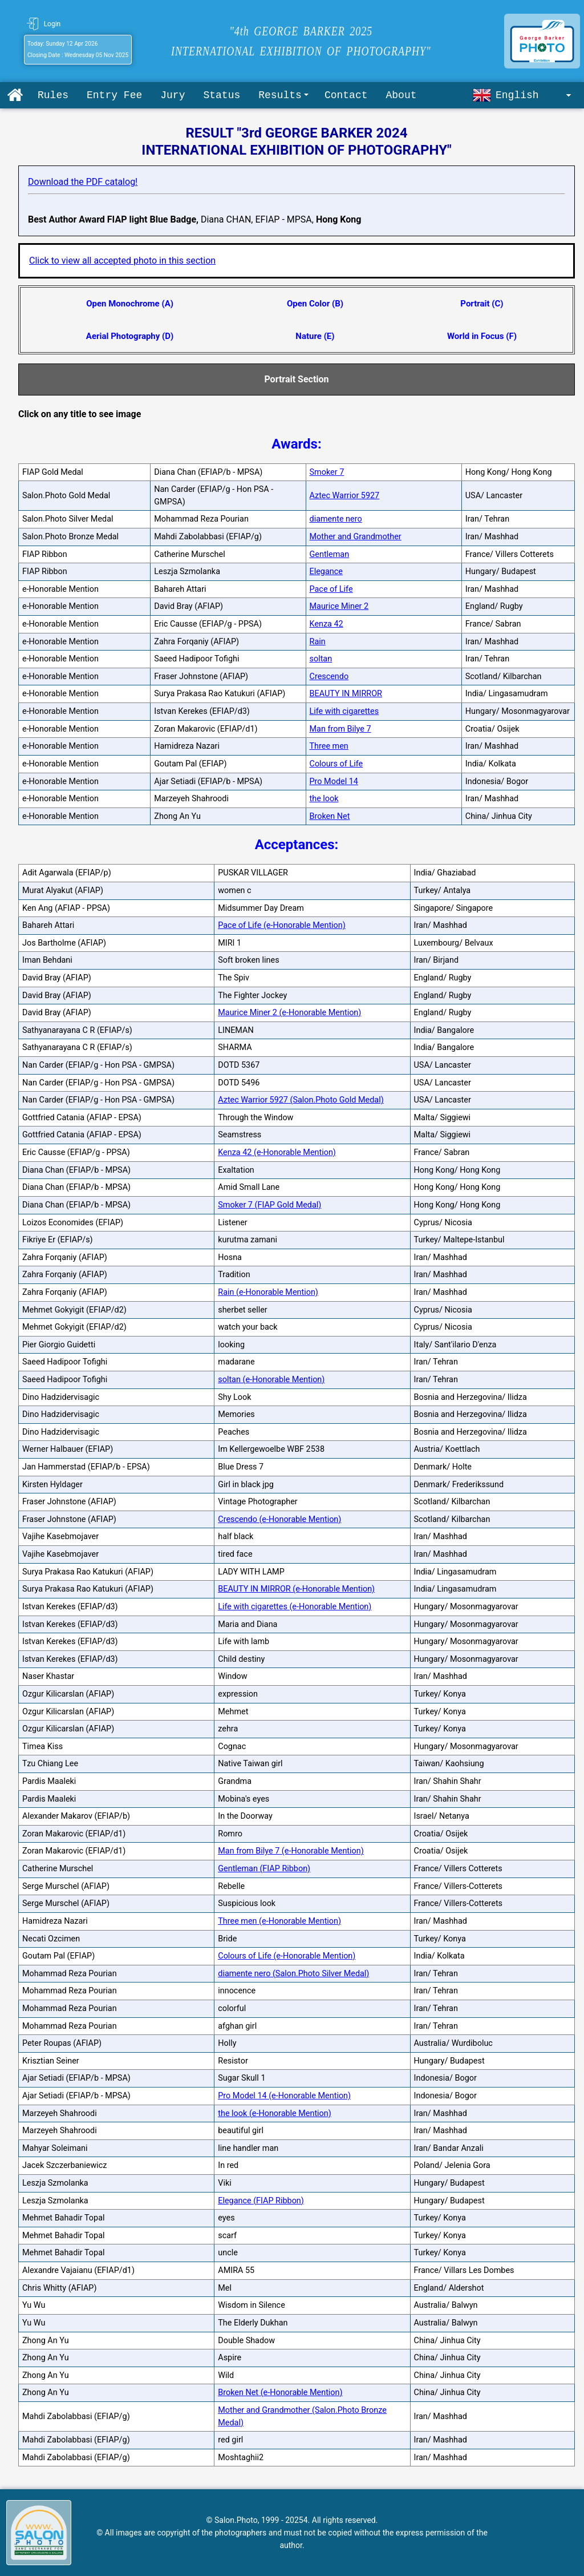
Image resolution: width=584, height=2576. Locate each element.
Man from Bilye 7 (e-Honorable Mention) (290, 1851)
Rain (318, 642)
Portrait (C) (481, 303)
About (401, 95)
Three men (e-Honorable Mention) (279, 1921)
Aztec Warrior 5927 (345, 495)
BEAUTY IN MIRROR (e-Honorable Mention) (296, 1589)
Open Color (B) (315, 303)
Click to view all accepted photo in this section (122, 260)
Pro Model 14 (334, 781)
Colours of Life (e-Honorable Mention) (286, 1956)
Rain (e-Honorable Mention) (268, 1292)
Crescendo (329, 676)
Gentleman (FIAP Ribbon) (264, 1869)
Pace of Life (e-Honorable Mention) (282, 925)
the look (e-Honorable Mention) (274, 2113)
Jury (172, 95)
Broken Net (330, 816)
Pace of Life (331, 589)
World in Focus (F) (482, 336)
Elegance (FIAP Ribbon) (261, 2201)
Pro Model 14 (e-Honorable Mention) (284, 2096)
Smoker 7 (327, 472)
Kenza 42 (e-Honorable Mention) (277, 1152)
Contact (346, 95)
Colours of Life (336, 764)
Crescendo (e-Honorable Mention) (279, 1519)
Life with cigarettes (344, 711)
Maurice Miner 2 (339, 606)
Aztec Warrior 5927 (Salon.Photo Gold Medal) (300, 1100)
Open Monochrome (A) (129, 303)
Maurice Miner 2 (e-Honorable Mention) (289, 1013)
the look (324, 799)
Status (221, 95)
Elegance (326, 571)
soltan (321, 659)
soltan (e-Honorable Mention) (271, 1379)
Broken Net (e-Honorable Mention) (280, 2392)
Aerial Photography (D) (129, 336)
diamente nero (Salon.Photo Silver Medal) (293, 1974)
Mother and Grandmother (356, 537)
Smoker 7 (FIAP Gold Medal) (269, 1205)
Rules (53, 95)
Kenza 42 (326, 624)
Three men (329, 746)
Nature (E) (314, 336)
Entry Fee (114, 95)
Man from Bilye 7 (340, 729)
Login (52, 24)
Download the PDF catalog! (82, 181)
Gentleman (330, 554)
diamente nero (336, 519)
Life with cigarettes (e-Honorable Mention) (294, 1607)
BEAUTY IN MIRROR (346, 693)
